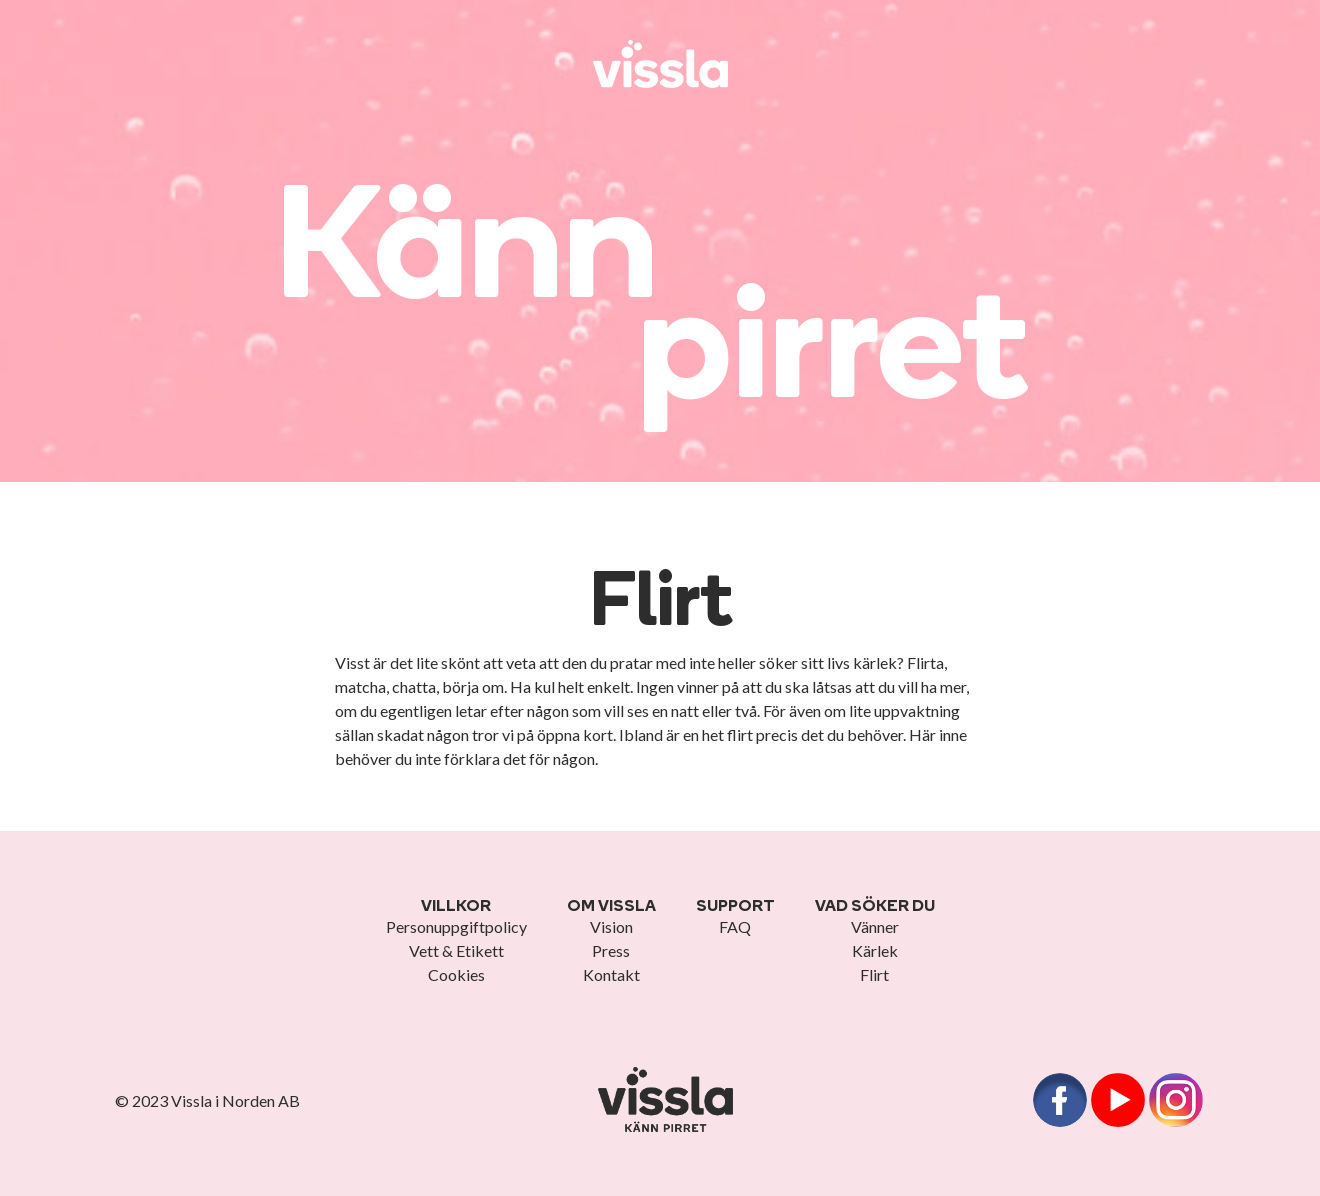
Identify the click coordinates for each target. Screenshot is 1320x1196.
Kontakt (611, 974)
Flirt (874, 974)
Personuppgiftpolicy (456, 926)
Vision (611, 926)
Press (611, 950)
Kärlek (875, 950)
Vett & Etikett (456, 950)
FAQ (735, 926)
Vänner (875, 926)
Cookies (456, 974)
